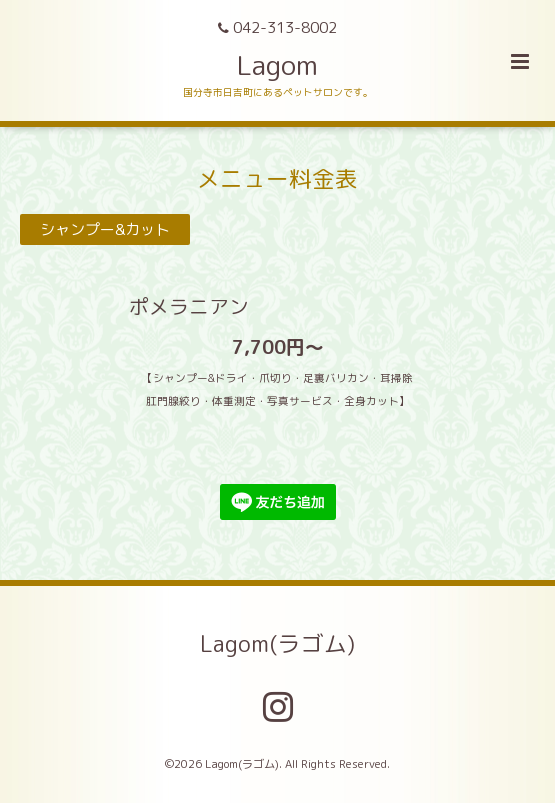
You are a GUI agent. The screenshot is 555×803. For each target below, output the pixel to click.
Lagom (277, 65)
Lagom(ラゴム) (277, 643)
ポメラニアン (136, 306)
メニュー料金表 (277, 177)
